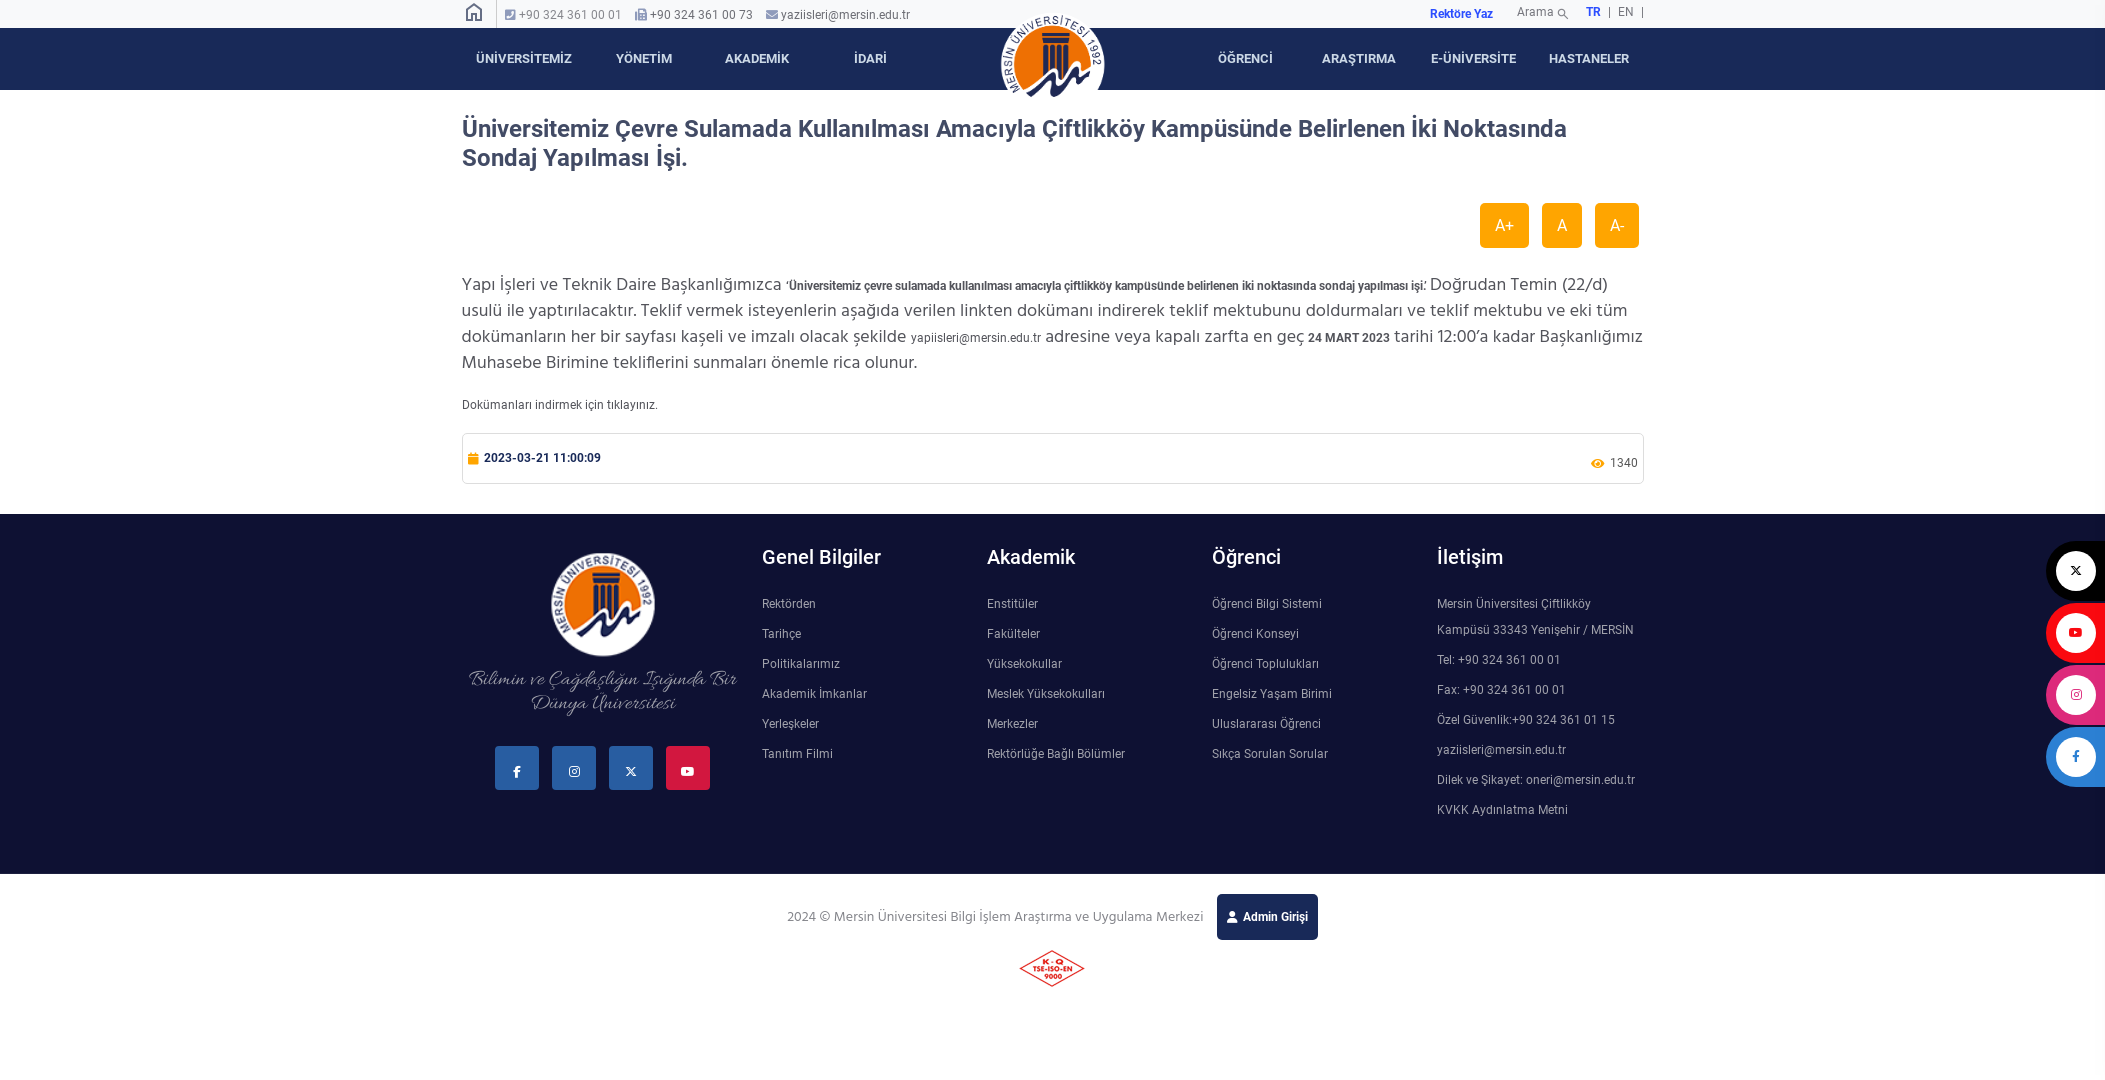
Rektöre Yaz (1461, 14)
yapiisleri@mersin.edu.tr (976, 338)
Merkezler (1012, 724)
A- (1617, 225)
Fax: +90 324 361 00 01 (1501, 690)
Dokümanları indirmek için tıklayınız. (560, 405)
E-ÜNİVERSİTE (1473, 58)
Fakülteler (1013, 634)
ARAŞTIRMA (1359, 58)
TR (1593, 12)
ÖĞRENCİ (1245, 58)
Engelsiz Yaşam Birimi (1272, 694)
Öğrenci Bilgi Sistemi (1267, 604)
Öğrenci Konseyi (1255, 634)
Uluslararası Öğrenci (1266, 724)
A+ (1504, 225)
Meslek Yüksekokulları (1046, 694)
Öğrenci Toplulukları (1265, 664)
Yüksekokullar (1024, 664)
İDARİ (870, 58)
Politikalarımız (801, 664)
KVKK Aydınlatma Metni (1502, 810)
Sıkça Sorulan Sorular (1270, 754)
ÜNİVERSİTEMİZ (524, 58)
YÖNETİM (644, 58)
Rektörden (789, 604)
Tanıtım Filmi (797, 754)
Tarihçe (781, 634)
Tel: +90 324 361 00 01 (1499, 660)
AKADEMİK (757, 58)
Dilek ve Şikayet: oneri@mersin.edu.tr (1536, 780)
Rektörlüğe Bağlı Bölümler (1056, 754)
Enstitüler (1012, 604)
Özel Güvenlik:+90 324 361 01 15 (1526, 720)
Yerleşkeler (790, 724)
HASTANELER (1589, 58)
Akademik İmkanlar (814, 694)
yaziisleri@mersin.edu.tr (845, 15)
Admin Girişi (1275, 917)
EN (1627, 12)
